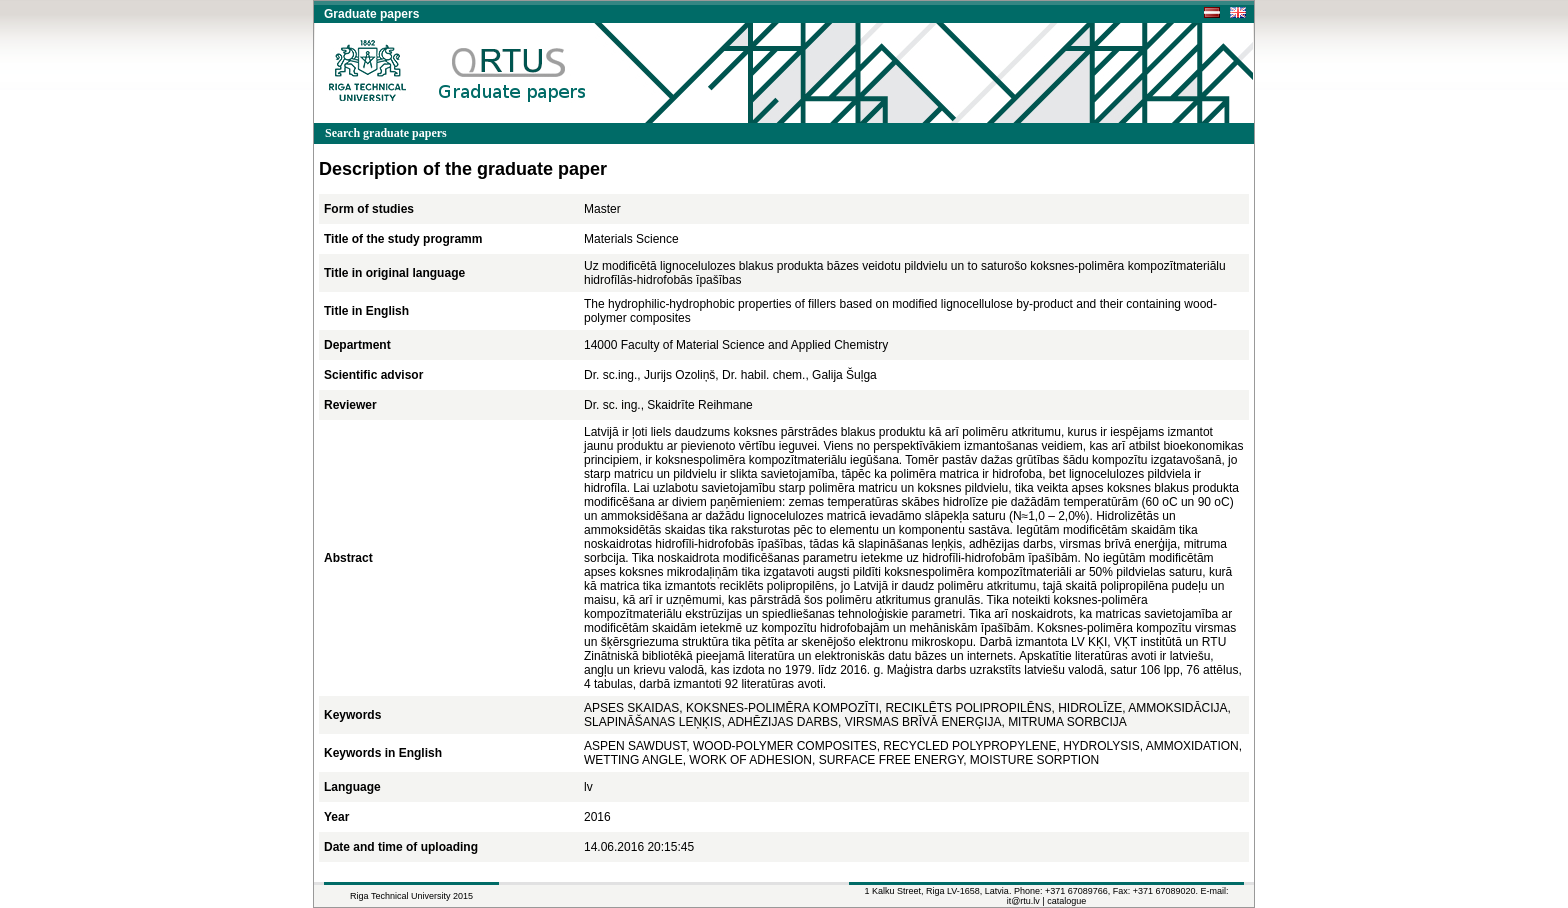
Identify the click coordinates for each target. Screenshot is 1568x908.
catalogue (1066, 901)
